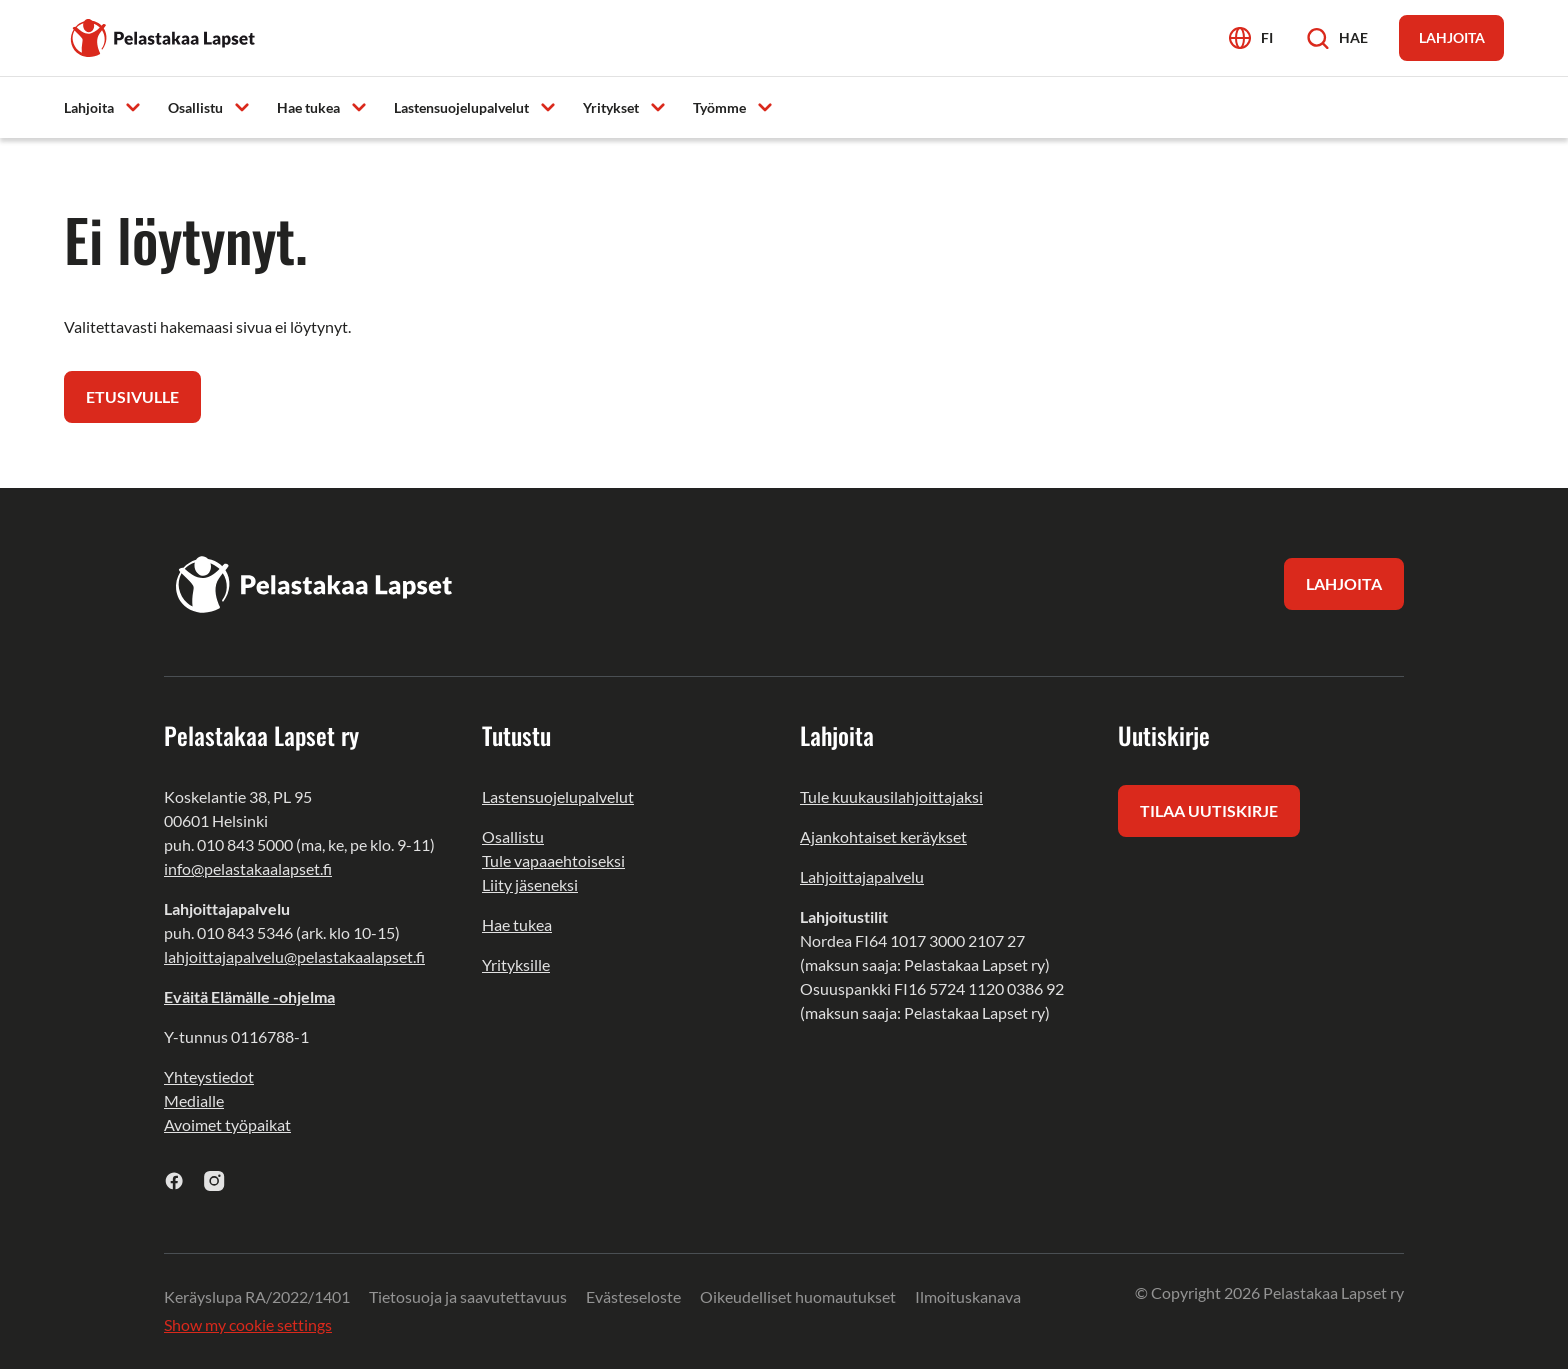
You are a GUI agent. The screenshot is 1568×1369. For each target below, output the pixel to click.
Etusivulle (132, 396)
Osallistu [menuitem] (195, 107)
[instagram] (214, 1180)
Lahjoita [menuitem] (89, 107)
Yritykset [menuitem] (611, 107)
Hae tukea (517, 924)
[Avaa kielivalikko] (1251, 37)
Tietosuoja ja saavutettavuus (468, 1296)
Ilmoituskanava (968, 1296)
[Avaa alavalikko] (133, 106)
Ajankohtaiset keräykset (883, 836)
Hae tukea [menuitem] (308, 107)
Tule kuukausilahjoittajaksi (891, 796)
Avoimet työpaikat (227, 1124)
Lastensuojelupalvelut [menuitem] (461, 107)
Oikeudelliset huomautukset (798, 1296)
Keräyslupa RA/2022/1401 (257, 1296)
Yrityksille (516, 964)
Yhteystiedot (209, 1076)
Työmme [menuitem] (719, 107)
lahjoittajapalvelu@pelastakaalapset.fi (294, 956)
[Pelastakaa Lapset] (164, 35)
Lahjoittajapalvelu (862, 876)
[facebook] (174, 1180)
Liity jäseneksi (530, 884)
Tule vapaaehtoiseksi (553, 860)
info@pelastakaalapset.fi (248, 868)
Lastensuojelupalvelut (558, 796)
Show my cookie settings (248, 1324)
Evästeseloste (633, 1296)
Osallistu (513, 836)
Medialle (194, 1100)
